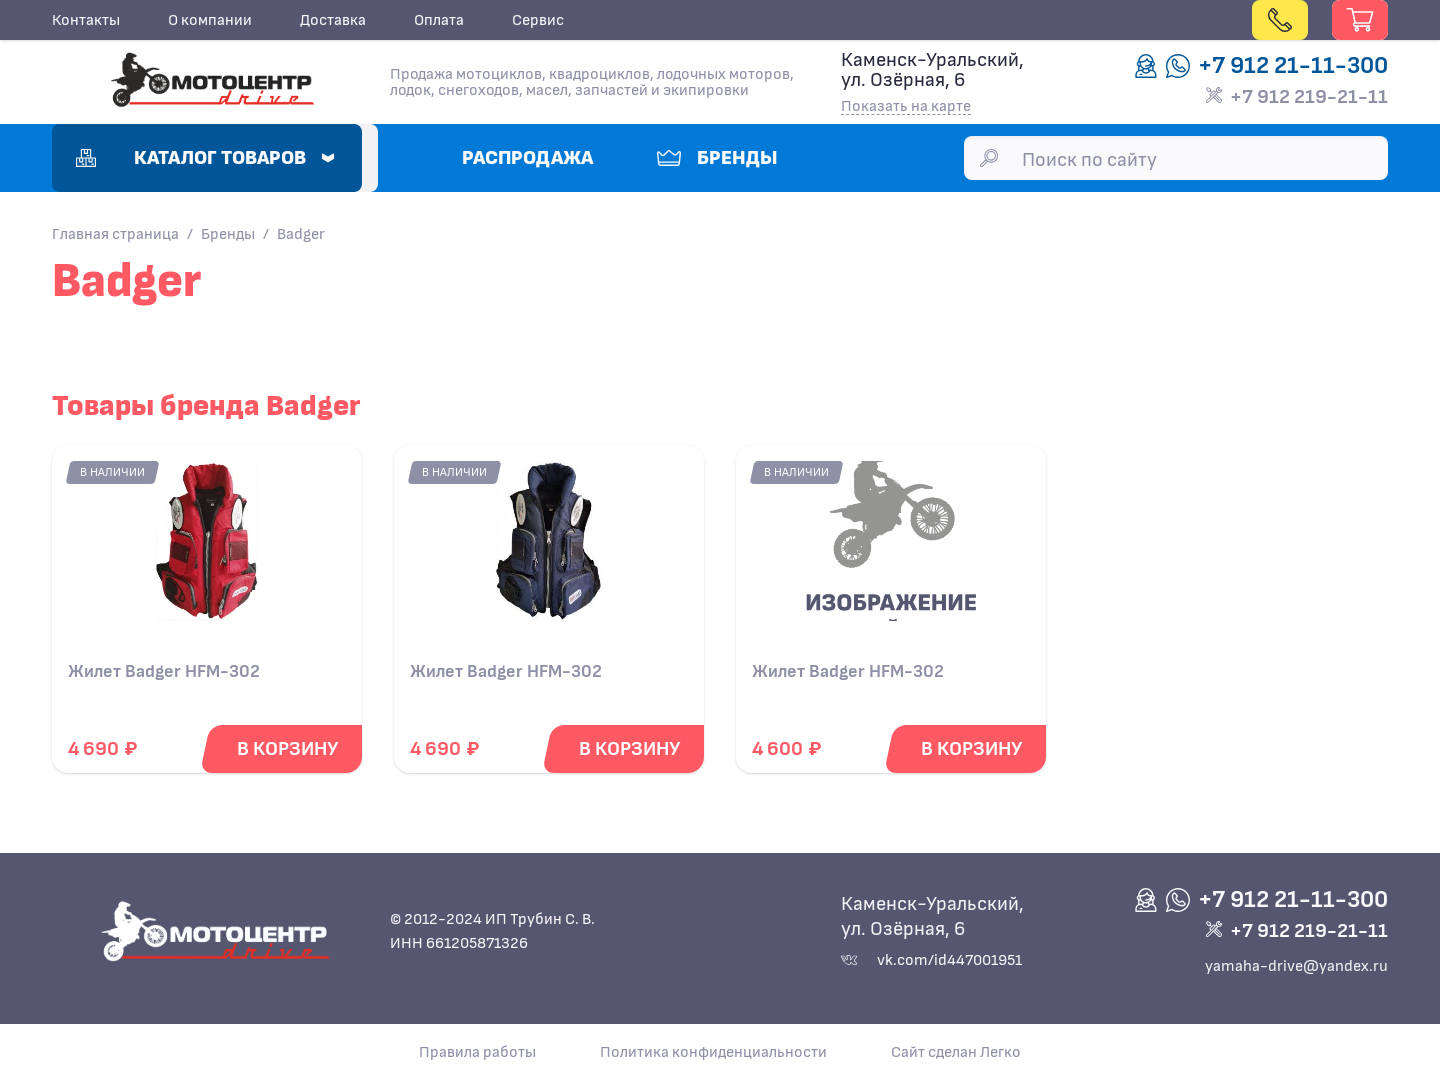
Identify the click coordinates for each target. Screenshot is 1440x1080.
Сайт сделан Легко (956, 1052)
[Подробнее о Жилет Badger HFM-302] (207, 549)
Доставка (333, 20)
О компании (210, 20)
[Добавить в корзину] (287, 749)
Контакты (86, 20)
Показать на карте (906, 106)
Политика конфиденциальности (713, 1052)
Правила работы (477, 1052)
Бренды (228, 234)
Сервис (538, 20)
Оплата (439, 20)
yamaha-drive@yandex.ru (1296, 966)
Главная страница (115, 234)
